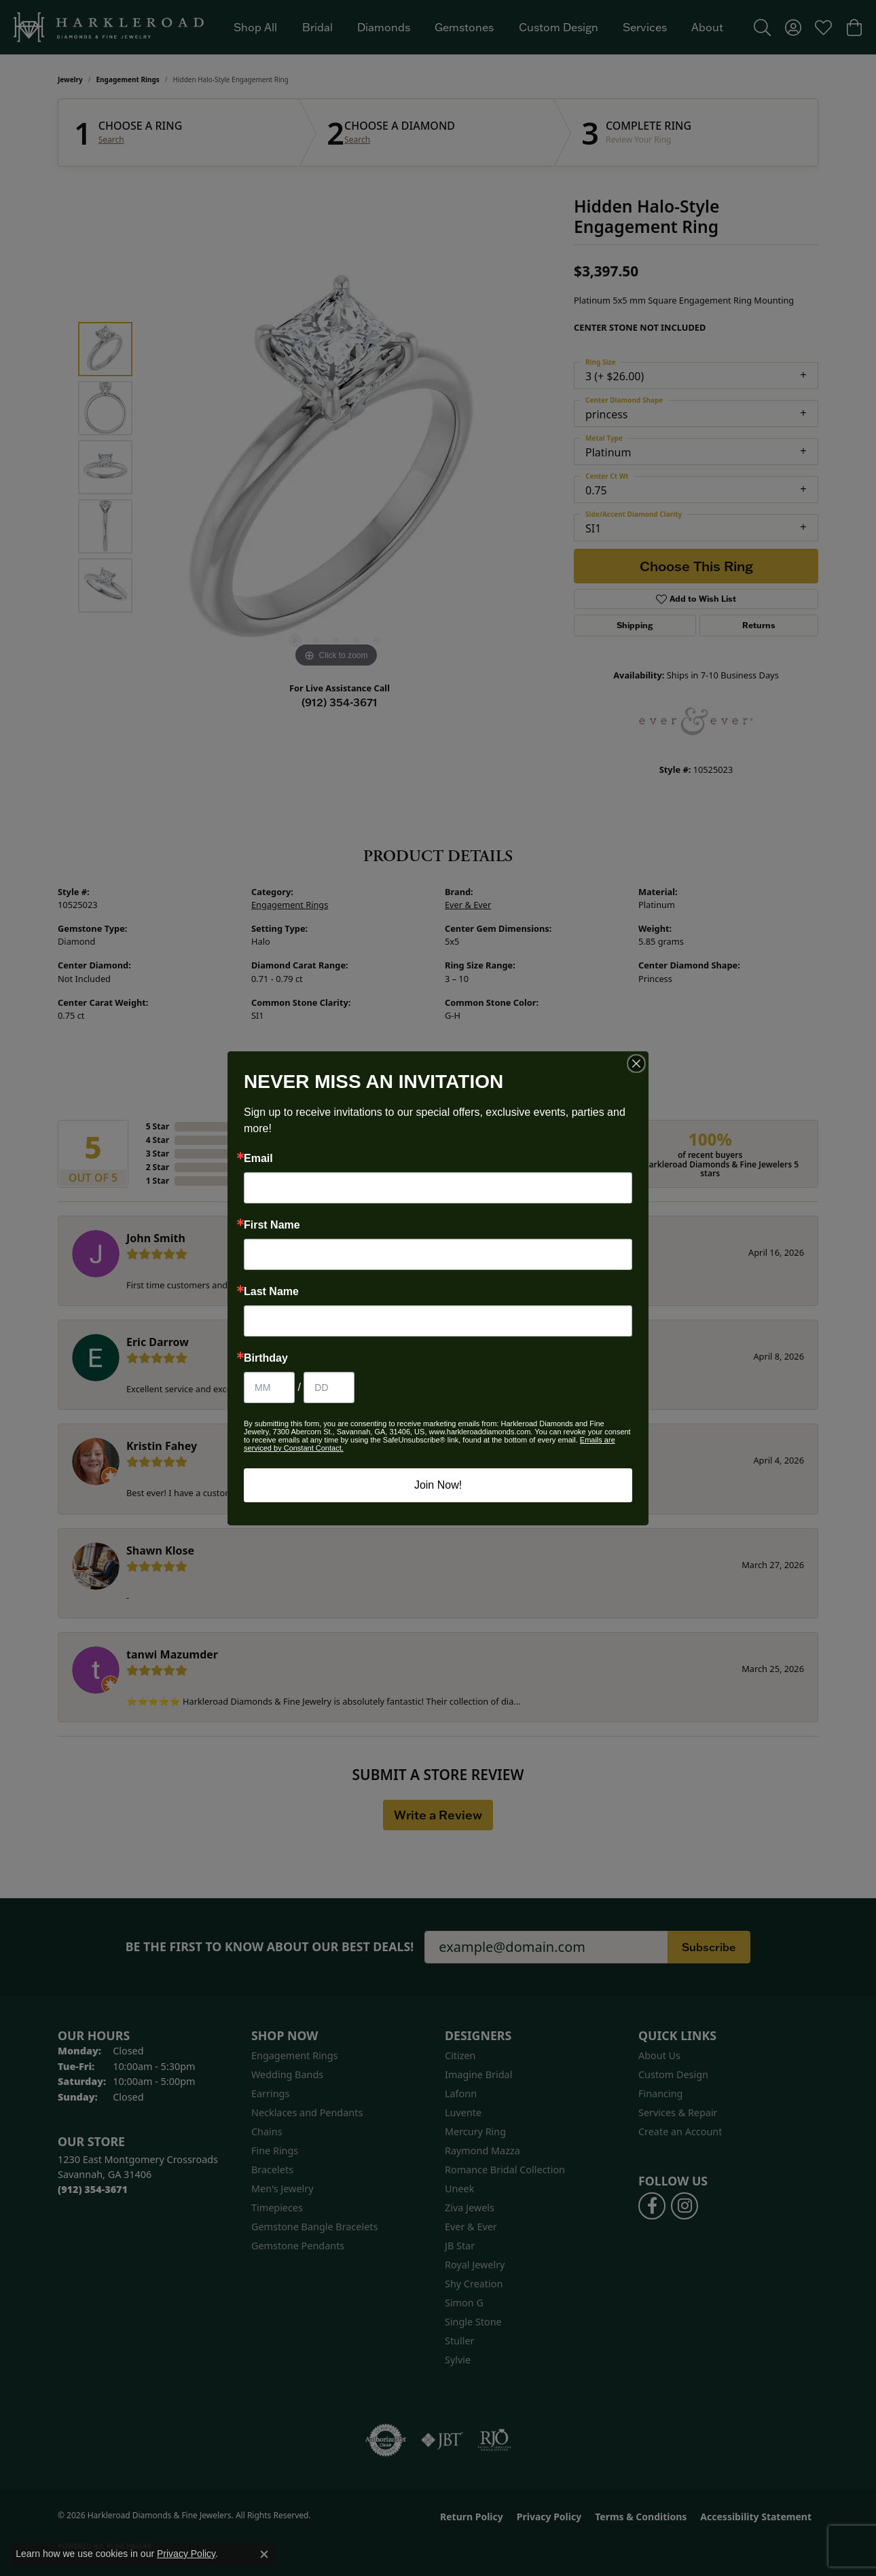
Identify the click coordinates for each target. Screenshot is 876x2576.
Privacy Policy (186, 2553)
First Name (272, 1225)
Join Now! (438, 1485)
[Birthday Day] (329, 1387)
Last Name (271, 1291)
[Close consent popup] (264, 2554)
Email (258, 1158)
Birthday (266, 1358)
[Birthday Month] (269, 1387)
